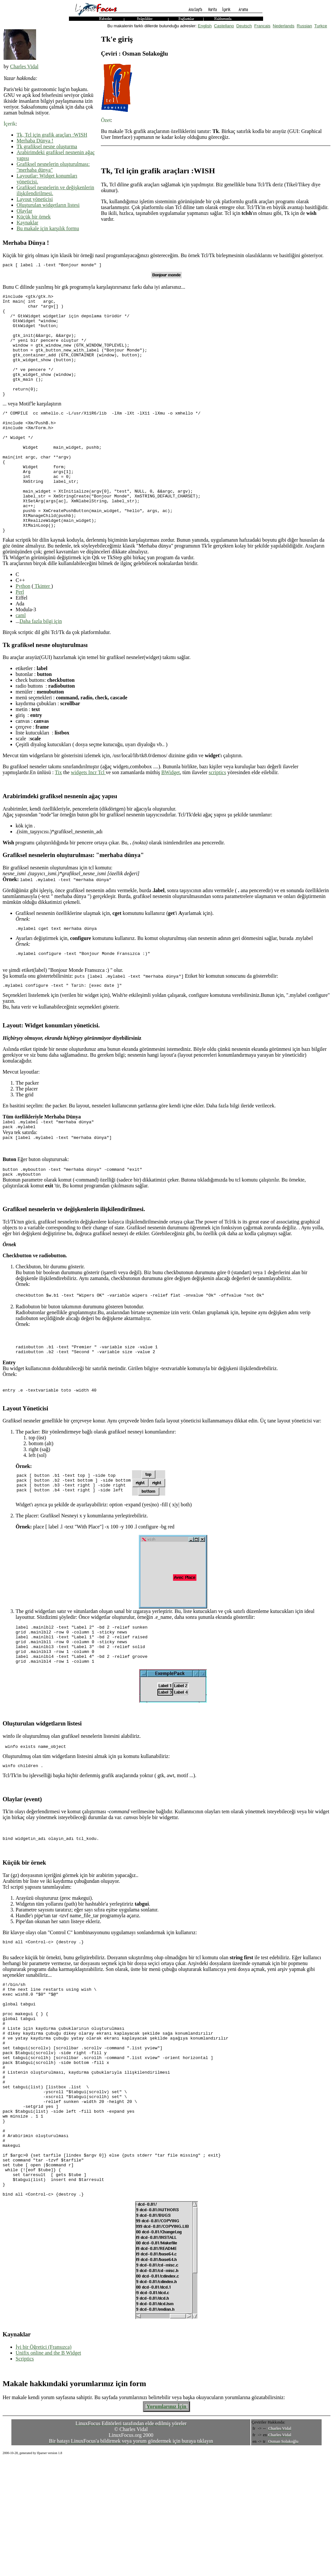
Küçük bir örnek (34, 216)
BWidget (170, 818)
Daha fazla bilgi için (41, 667)
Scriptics (25, 2474)
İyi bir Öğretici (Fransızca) (44, 2463)
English (205, 25)
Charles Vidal (24, 66)
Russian (304, 25)
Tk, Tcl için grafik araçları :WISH (52, 135)
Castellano (224, 25)
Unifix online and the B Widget (48, 2469)
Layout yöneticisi (35, 199)
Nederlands (284, 25)
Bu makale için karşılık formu (48, 228)
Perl (20, 638)
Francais (262, 25)
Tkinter (42, 632)
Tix (58, 818)
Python (23, 632)
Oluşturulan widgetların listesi (48, 205)
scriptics (217, 818)
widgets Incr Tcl (88, 818)
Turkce (320, 25)
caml (21, 661)
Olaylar (24, 211)
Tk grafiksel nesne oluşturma (47, 146)
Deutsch (244, 25)
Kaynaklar (27, 222)
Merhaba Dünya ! (35, 140)
